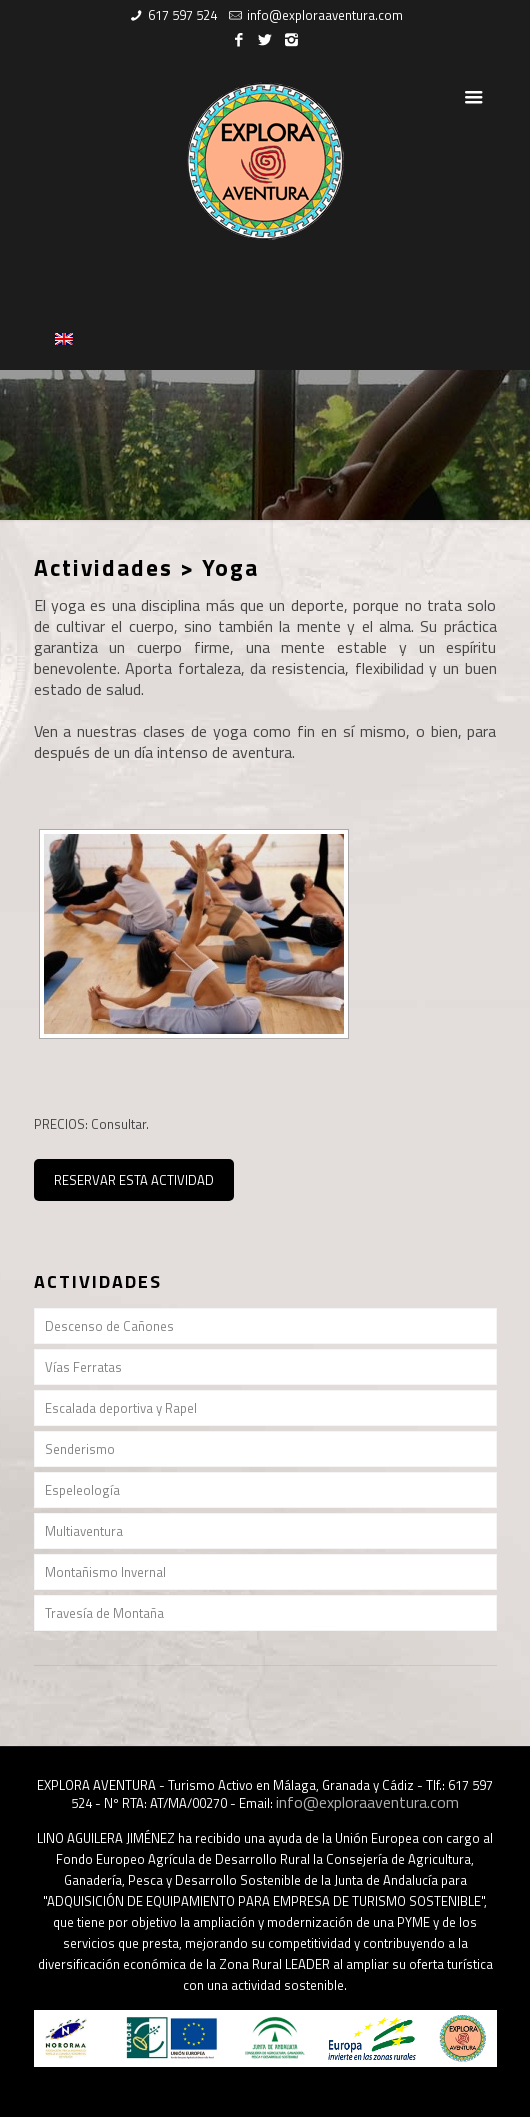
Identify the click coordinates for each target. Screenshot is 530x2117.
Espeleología (82, 1490)
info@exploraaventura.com (325, 15)
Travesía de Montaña (104, 1613)
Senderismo (80, 1449)
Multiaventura (84, 1531)
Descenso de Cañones (109, 1326)
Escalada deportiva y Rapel (121, 1408)
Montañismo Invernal (105, 1572)
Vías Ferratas (83, 1367)
